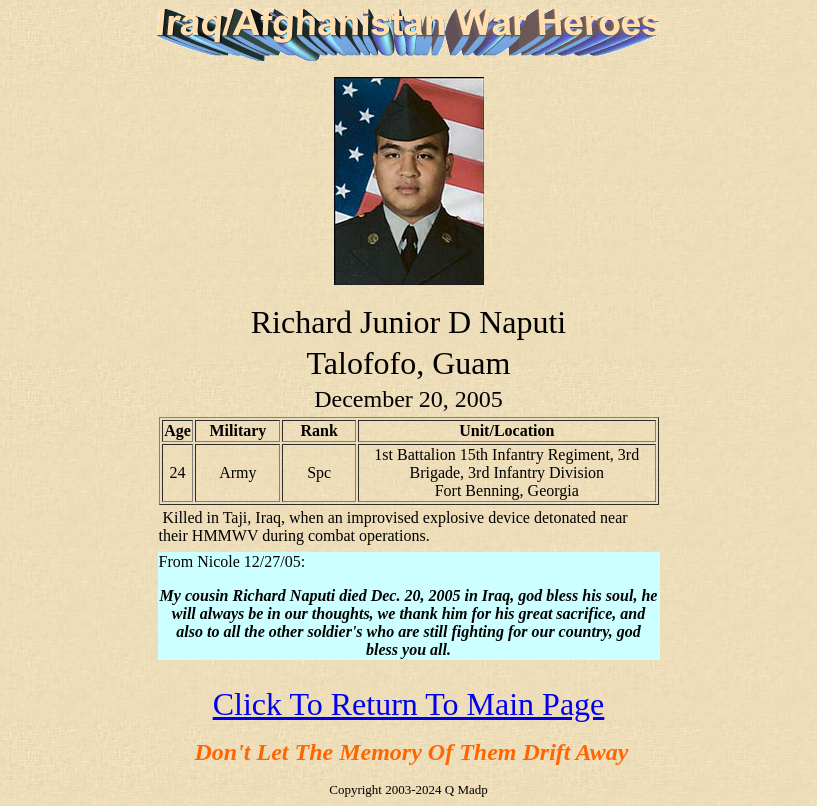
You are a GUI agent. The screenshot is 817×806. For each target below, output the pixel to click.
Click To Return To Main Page (409, 704)
